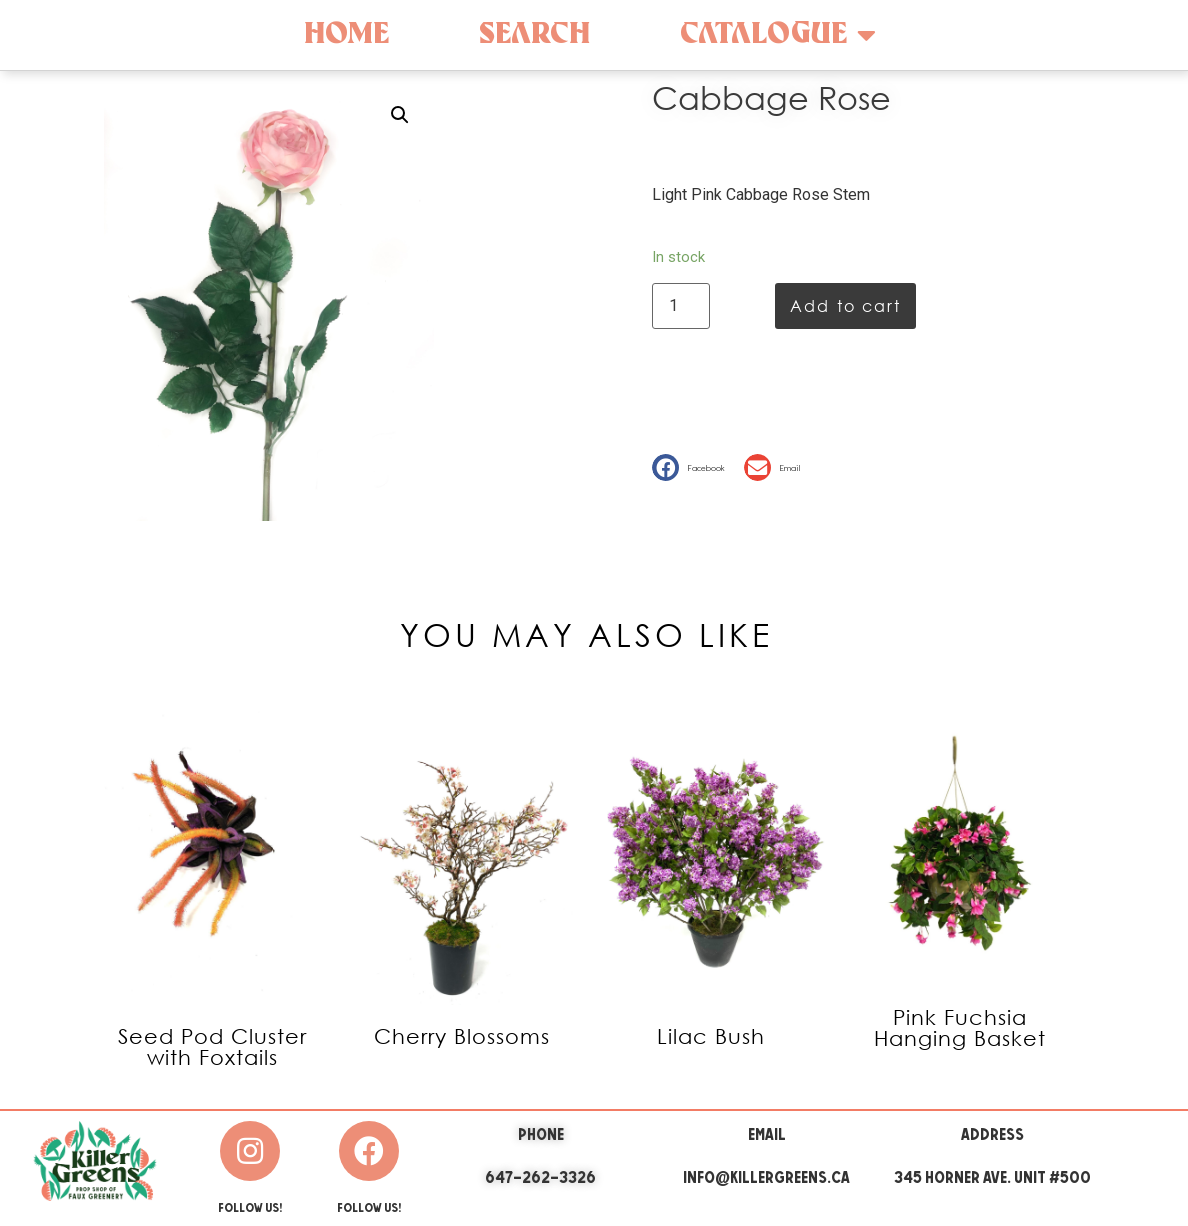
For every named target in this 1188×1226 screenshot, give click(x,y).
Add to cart (845, 305)
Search (534, 34)
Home (346, 34)
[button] (693, 467)
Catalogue (778, 35)
